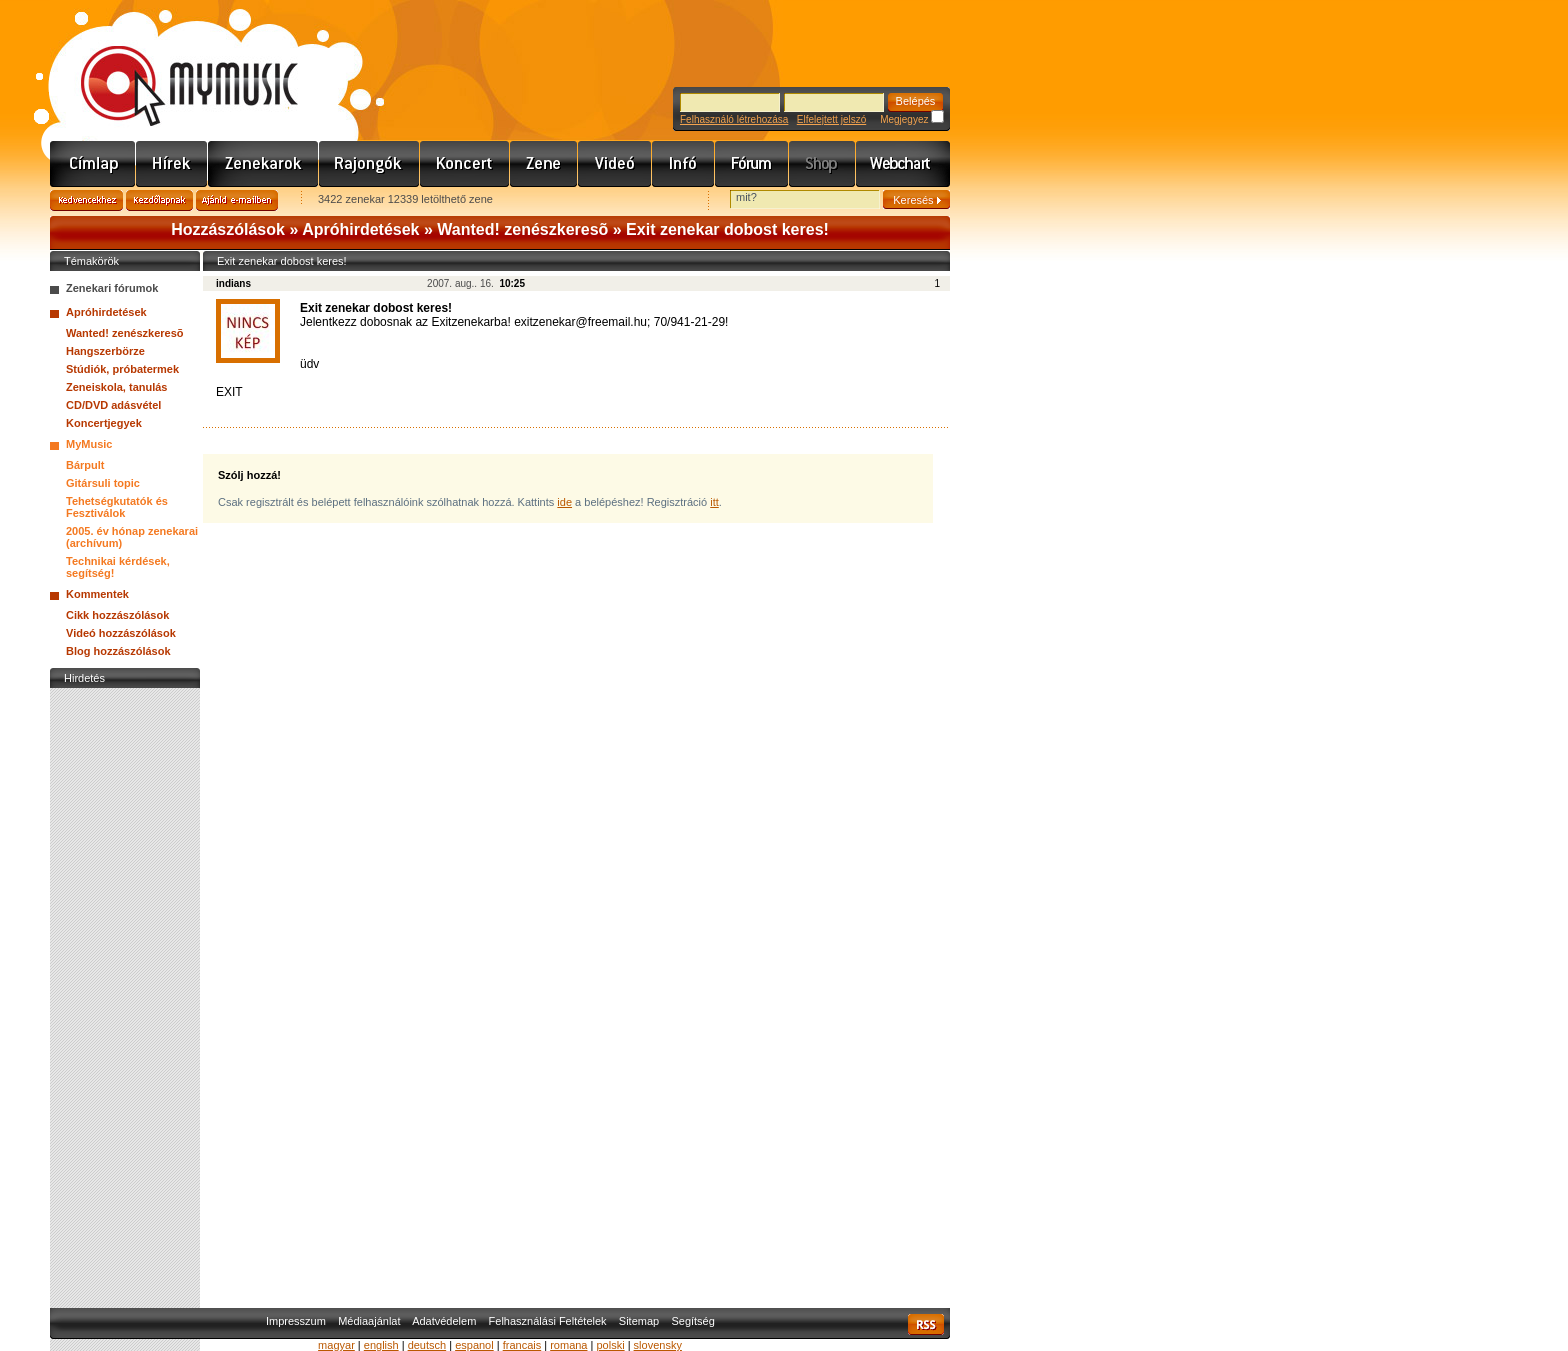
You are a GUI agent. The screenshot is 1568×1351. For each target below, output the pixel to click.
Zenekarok (263, 164)
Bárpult (85, 465)
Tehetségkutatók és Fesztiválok (117, 507)
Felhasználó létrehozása (734, 119)
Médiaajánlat (369, 1321)
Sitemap (639, 1321)
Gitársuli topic (103, 483)
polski (610, 1345)
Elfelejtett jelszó (831, 119)
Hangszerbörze (105, 351)
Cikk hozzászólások (117, 615)
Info (683, 164)
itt (714, 502)
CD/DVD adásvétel (113, 405)
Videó (615, 164)
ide (564, 502)
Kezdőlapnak (159, 200)
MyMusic (89, 444)
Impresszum (296, 1321)
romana (568, 1345)
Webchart (903, 164)
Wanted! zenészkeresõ (522, 229)
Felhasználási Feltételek (548, 1321)
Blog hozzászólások (118, 651)
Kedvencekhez (86, 200)
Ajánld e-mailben (237, 200)
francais (522, 1345)
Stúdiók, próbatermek (122, 369)
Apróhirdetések (360, 229)
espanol (474, 1345)
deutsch (427, 1345)
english (381, 1345)
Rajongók (369, 164)
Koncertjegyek (104, 423)
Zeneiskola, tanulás (116, 387)
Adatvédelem (444, 1321)
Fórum (752, 164)
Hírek (172, 164)
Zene (544, 164)
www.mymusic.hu (172, 65)
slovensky (658, 1345)
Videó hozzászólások (121, 633)
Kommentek (97, 594)
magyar (336, 1345)
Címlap (93, 164)
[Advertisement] (125, 993)
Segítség (692, 1321)
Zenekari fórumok (112, 288)
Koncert (465, 164)
